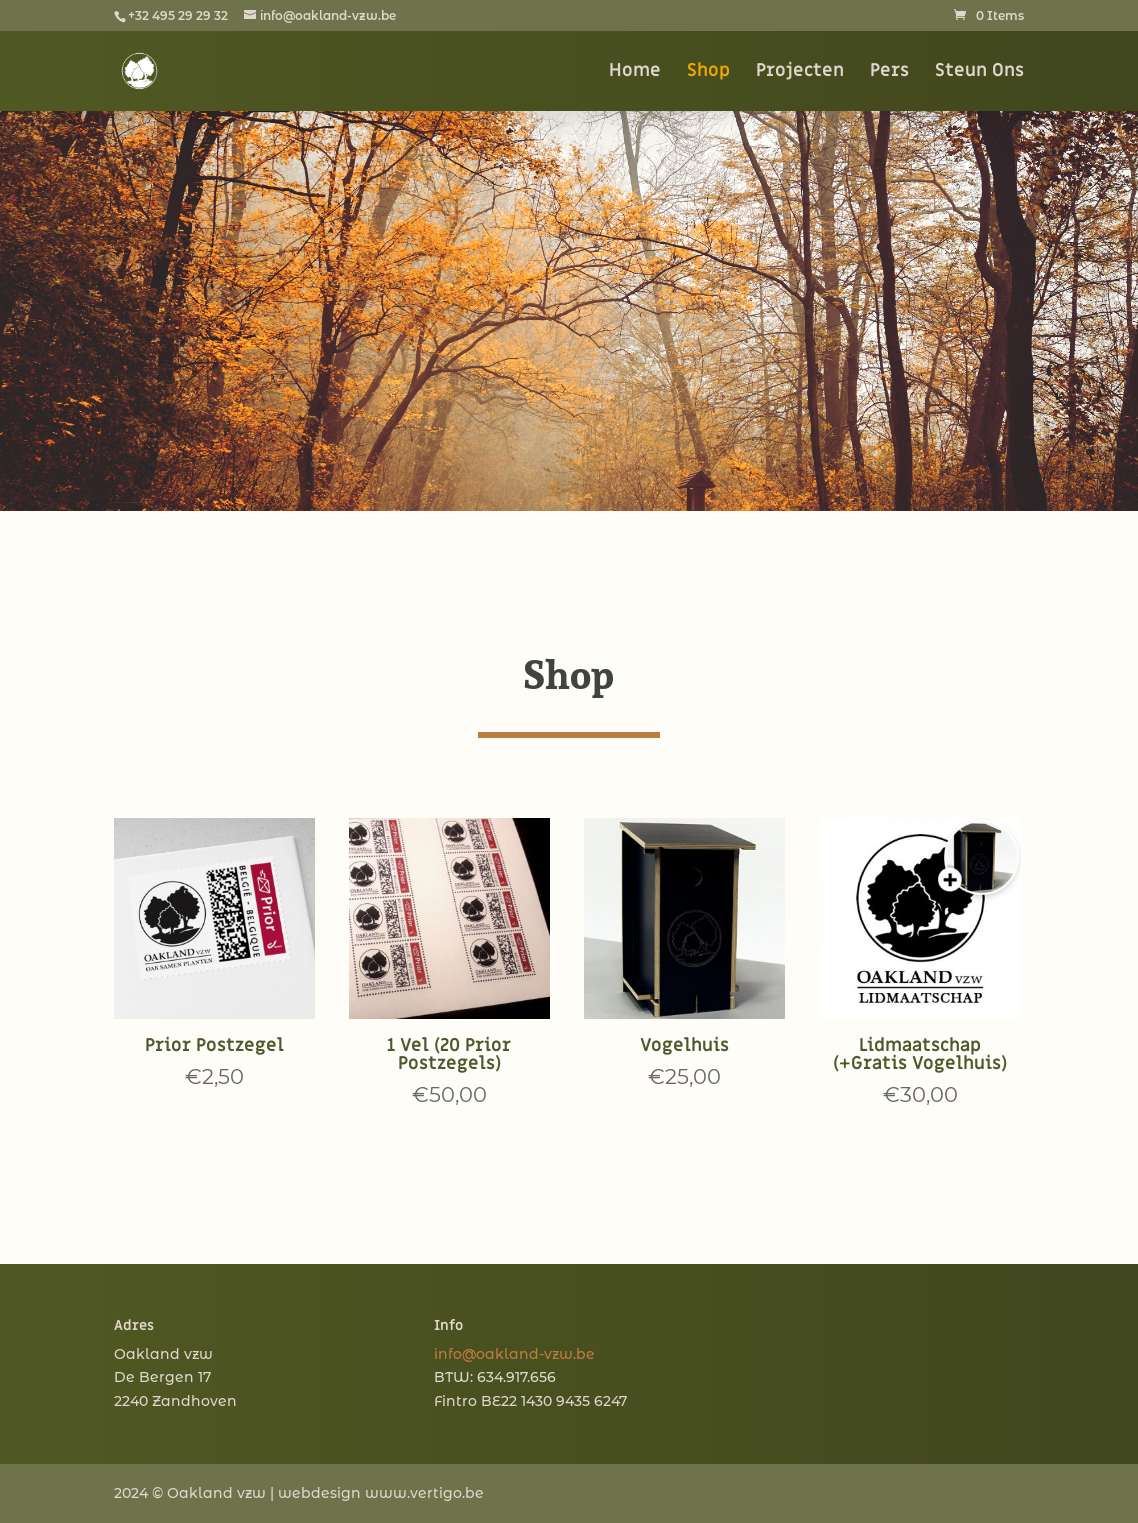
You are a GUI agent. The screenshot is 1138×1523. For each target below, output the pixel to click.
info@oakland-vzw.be (514, 1354)
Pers (889, 73)
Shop (708, 73)
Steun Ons (979, 73)
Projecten (800, 73)
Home (635, 73)
